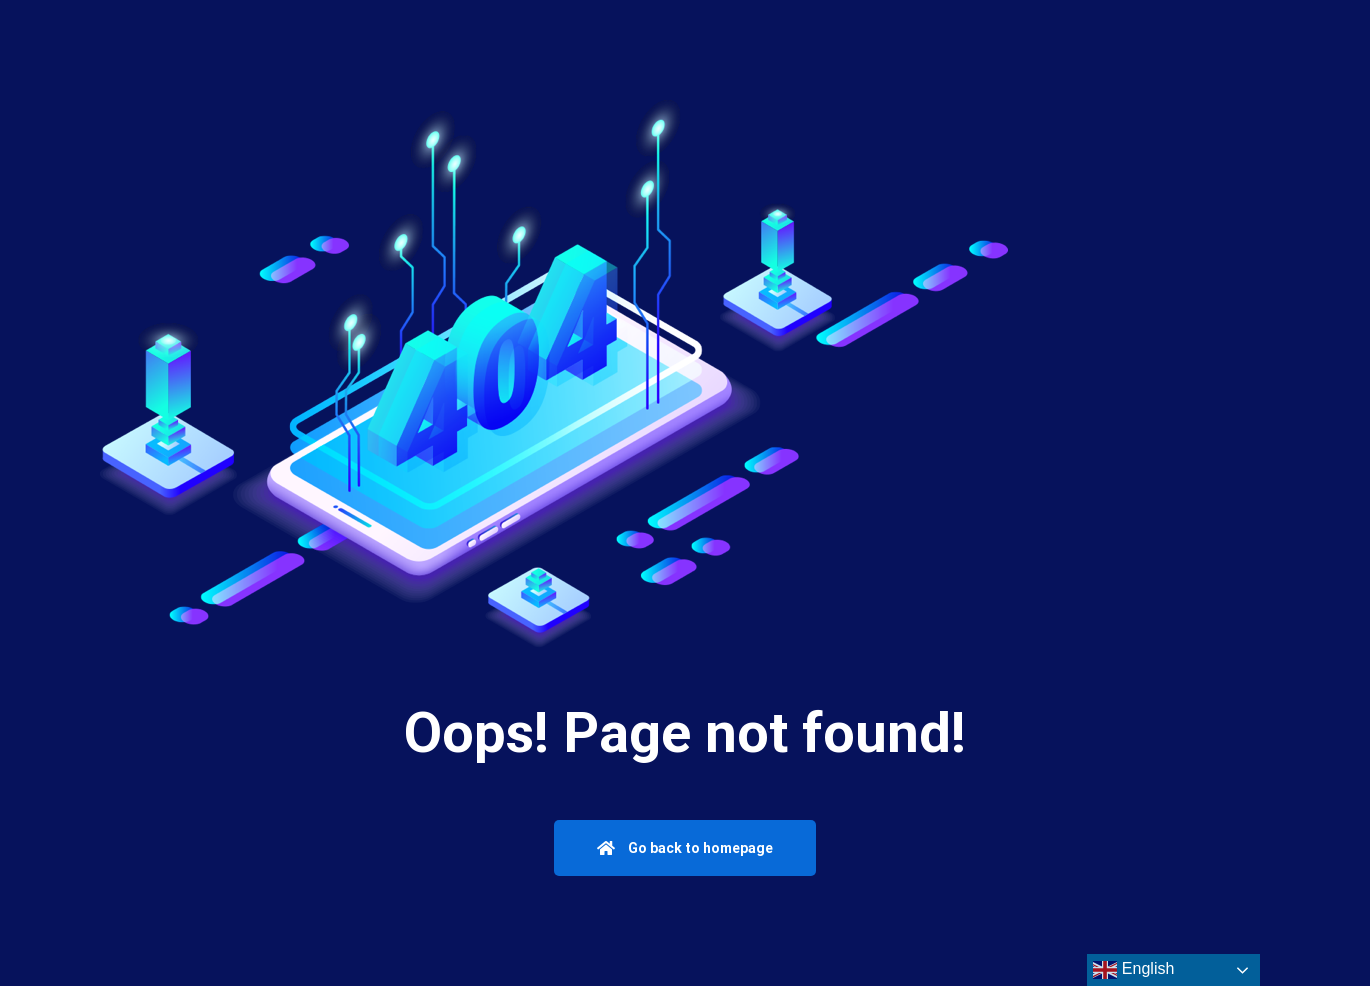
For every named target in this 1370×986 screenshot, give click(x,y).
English (1133, 970)
